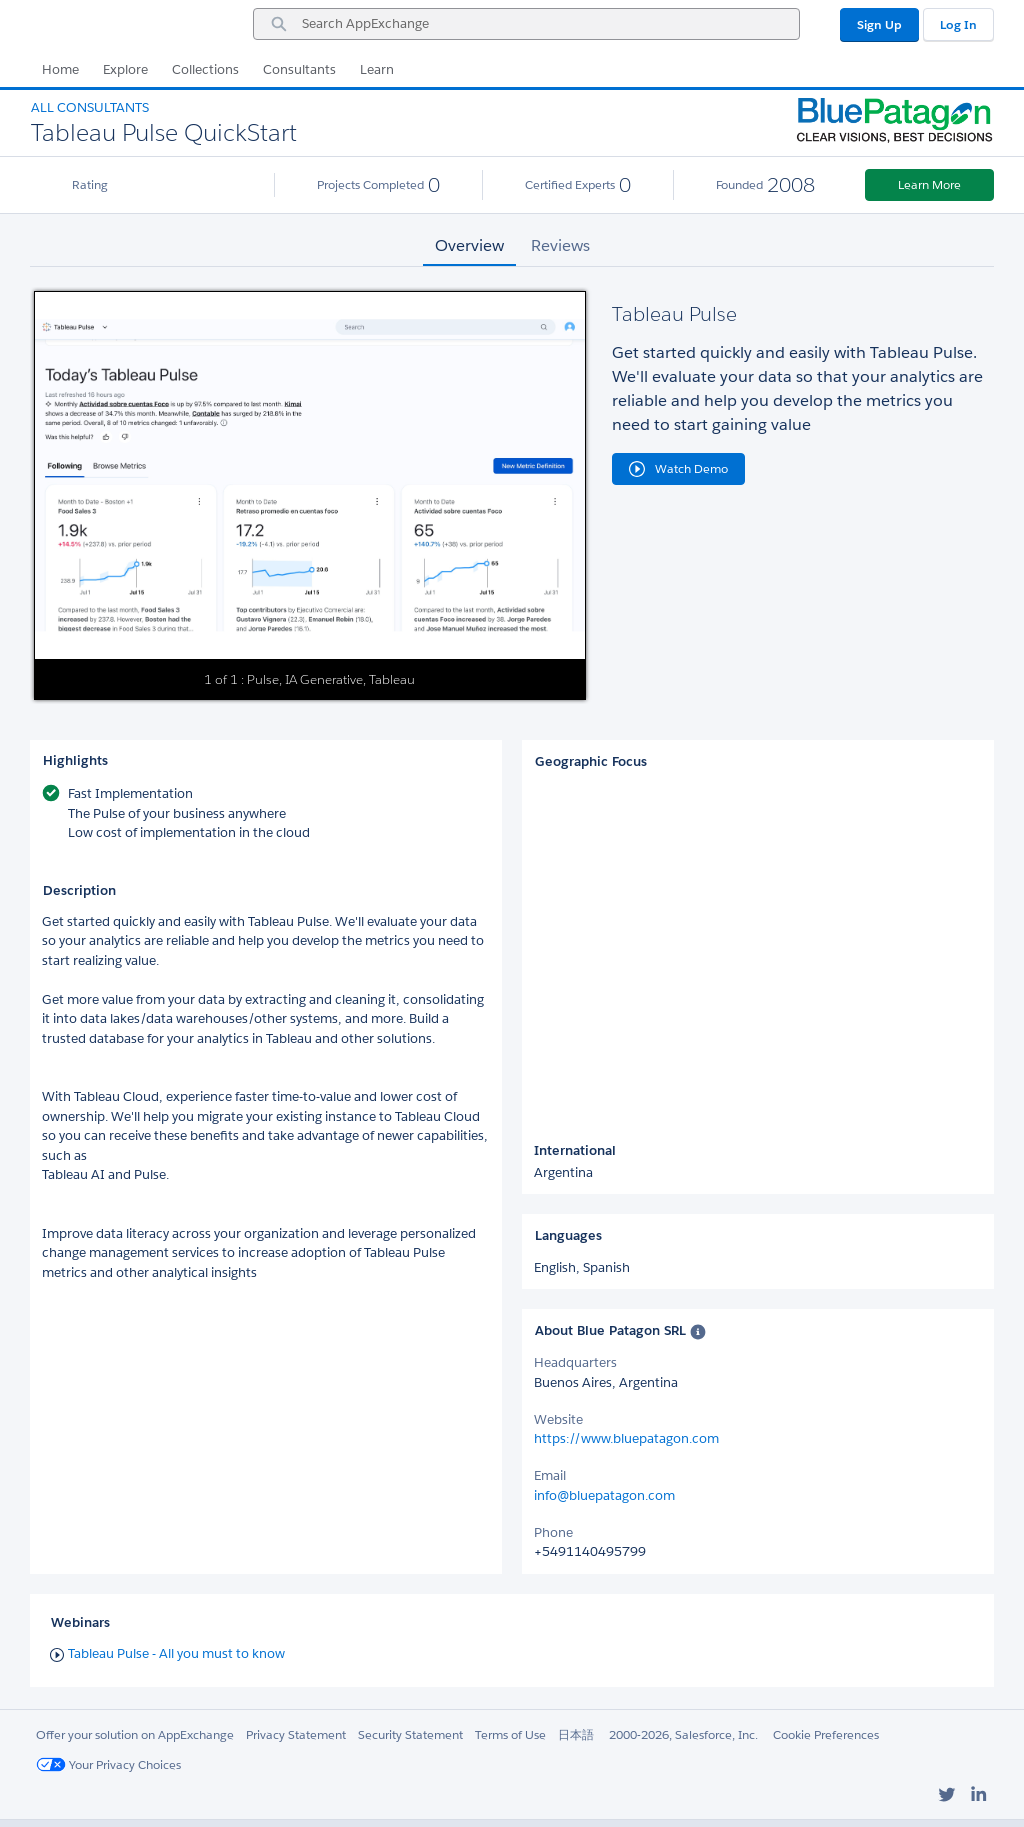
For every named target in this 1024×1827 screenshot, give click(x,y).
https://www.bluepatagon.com (626, 1438)
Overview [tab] (469, 245)
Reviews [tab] (560, 245)
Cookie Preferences (826, 1734)
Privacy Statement (296, 1734)
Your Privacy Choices (108, 1764)
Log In (958, 24)
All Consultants (90, 107)
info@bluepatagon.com (604, 1495)
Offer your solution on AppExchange (135, 1734)
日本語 (576, 1734)
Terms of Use (510, 1734)
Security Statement (410, 1734)
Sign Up (879, 24)
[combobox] (526, 24)
